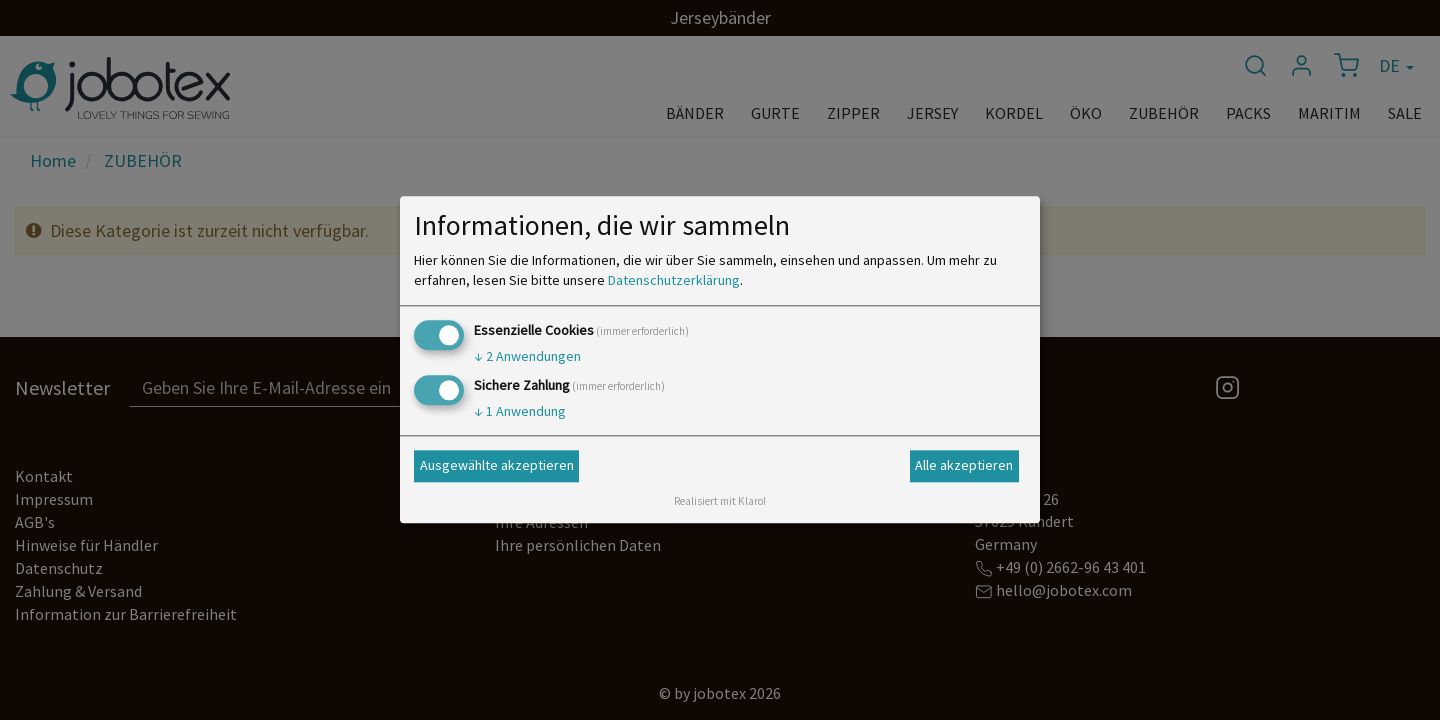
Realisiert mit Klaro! (720, 502)
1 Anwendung (520, 412)
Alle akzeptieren (964, 465)
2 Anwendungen (527, 356)
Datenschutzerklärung (674, 280)
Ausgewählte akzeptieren (497, 465)
